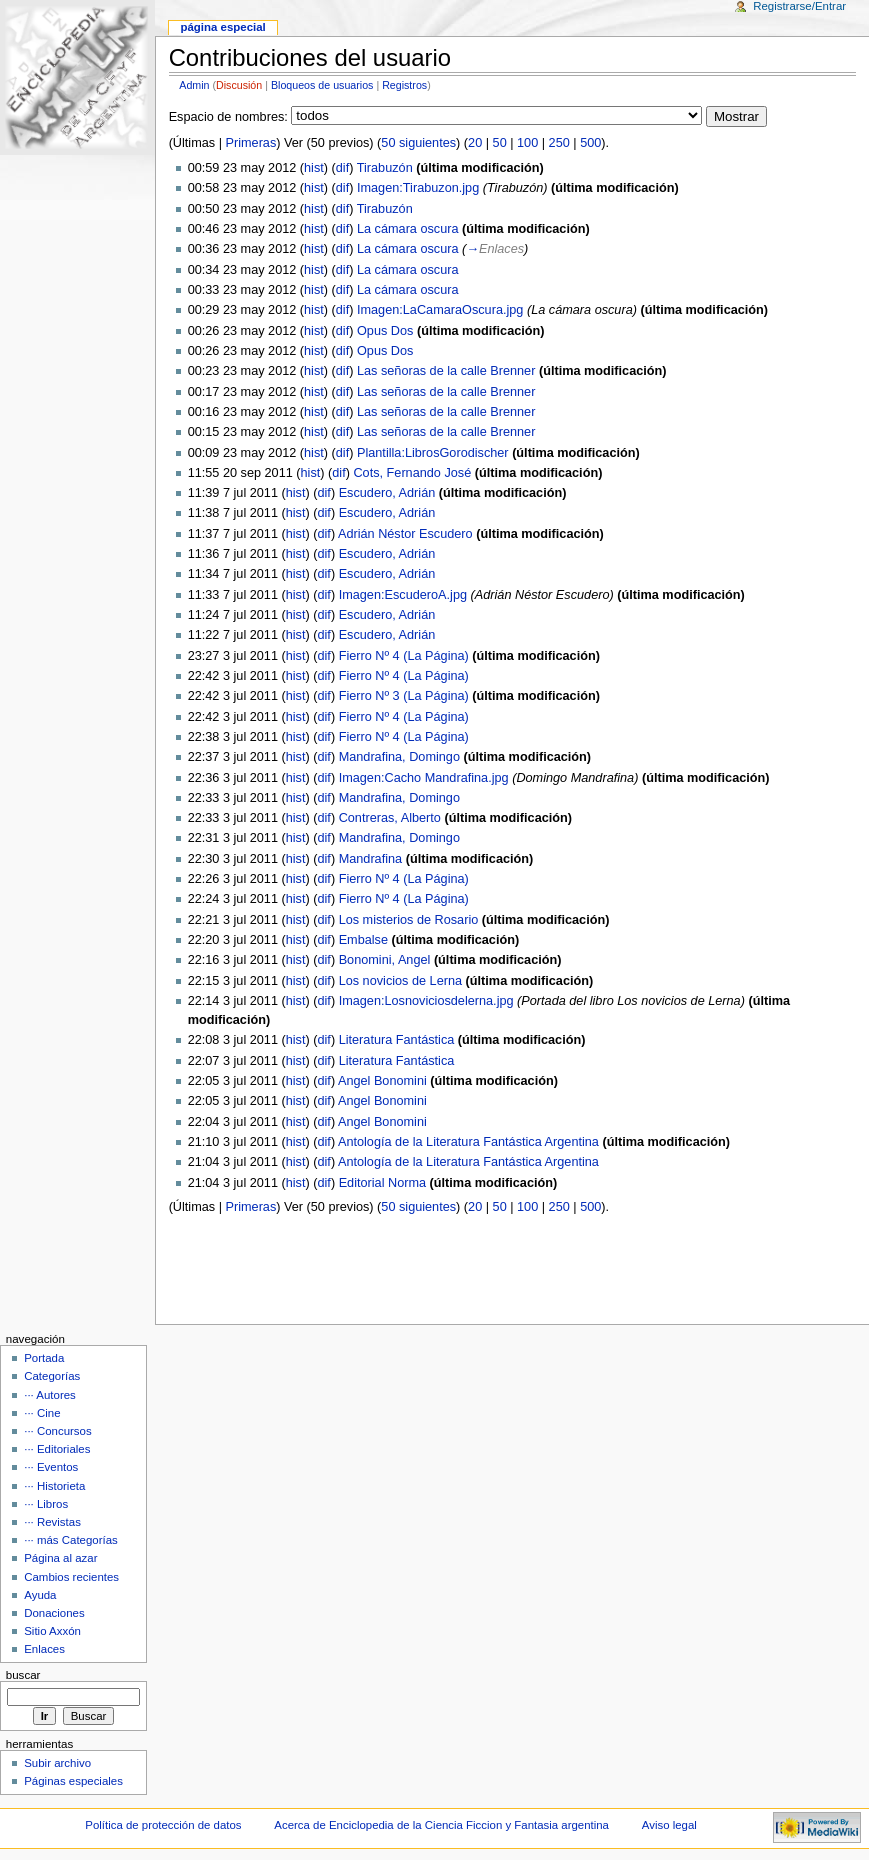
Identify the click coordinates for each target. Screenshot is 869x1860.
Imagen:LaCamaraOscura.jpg (440, 310)
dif (342, 168)
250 (559, 143)
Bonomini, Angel (385, 960)
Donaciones (54, 1613)
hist (314, 168)
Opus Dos (385, 331)
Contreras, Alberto (390, 818)
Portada (44, 1358)
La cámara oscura (408, 229)
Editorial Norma (382, 1183)
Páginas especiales (73, 1781)
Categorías (52, 1376)
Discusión (239, 85)
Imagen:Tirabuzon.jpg (418, 188)
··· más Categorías (71, 1540)
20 (475, 143)
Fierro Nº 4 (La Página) (404, 656)
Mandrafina (370, 859)
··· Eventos (51, 1467)
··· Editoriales (57, 1449)
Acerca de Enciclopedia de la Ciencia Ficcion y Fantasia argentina (441, 1825)
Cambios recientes (71, 1577)
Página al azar (60, 1558)
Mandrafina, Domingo (399, 757)
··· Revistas (52, 1522)
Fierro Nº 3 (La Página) (404, 696)
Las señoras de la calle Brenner (446, 371)
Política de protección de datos (163, 1825)
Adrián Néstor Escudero (405, 534)
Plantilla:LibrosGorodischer (433, 453)
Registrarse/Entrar (799, 6)
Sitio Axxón (52, 1631)
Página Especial (222, 27)
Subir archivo (57, 1763)
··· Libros (46, 1504)
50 (500, 143)
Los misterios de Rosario (409, 920)
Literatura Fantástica (397, 1040)
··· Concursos (57, 1431)
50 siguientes (418, 143)
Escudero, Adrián (387, 493)
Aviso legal (669, 1825)
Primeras (251, 143)
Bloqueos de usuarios (322, 85)
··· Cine (42, 1413)
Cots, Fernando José (412, 473)
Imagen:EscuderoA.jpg (403, 595)
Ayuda (40, 1595)
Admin (194, 85)
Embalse (363, 940)
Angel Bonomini (382, 1081)
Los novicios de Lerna (400, 981)
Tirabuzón (385, 168)
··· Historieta (54, 1486)
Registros (404, 85)
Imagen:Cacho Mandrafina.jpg (424, 778)
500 (590, 143)
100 (527, 143)
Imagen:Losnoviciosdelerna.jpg (426, 1001)
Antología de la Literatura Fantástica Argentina (468, 1142)
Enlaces (44, 1649)
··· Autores (50, 1395)
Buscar (23, 1675)
